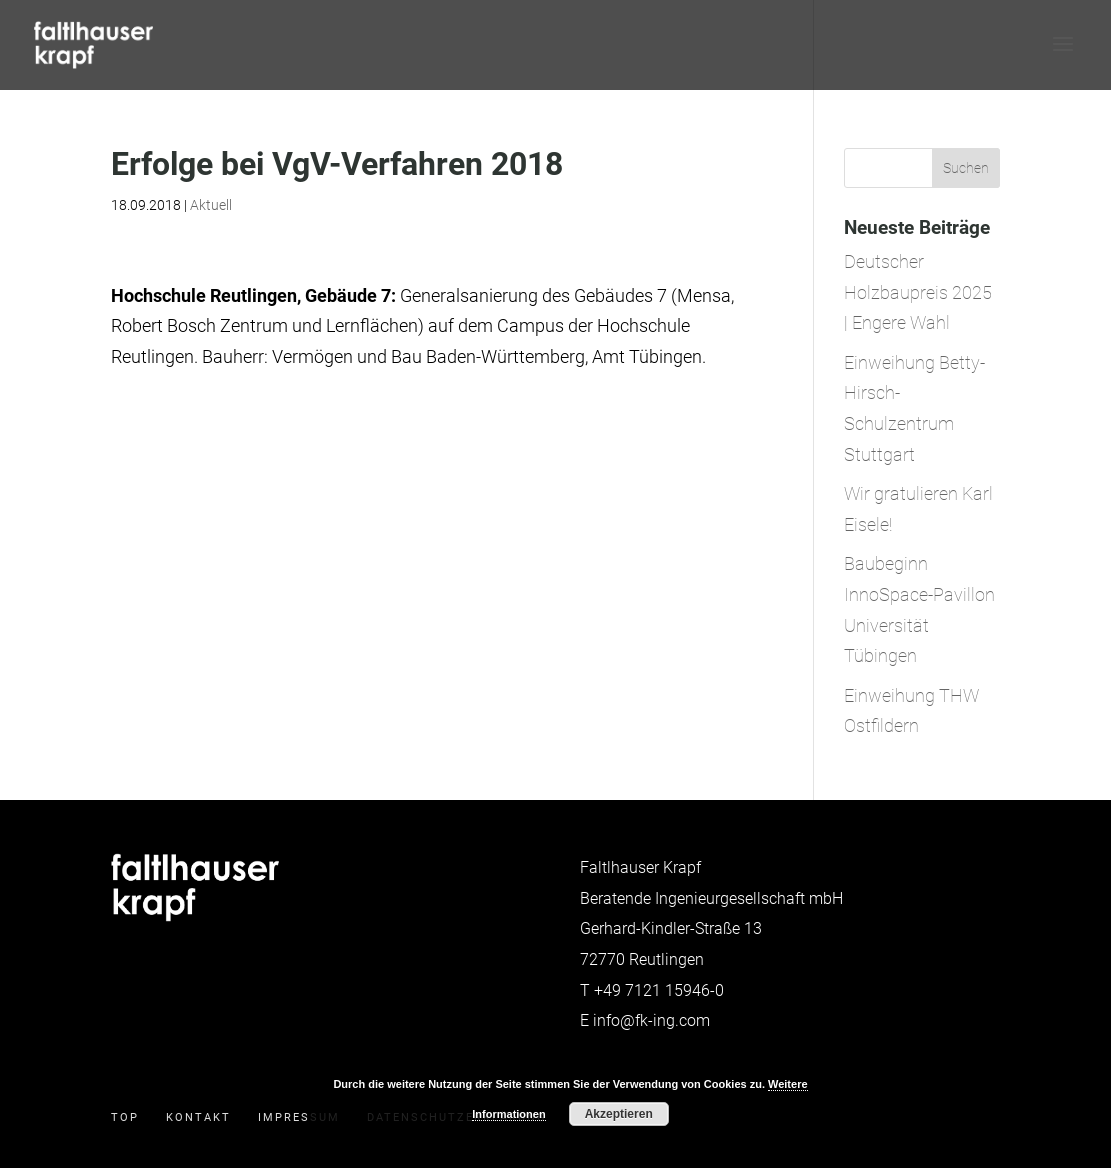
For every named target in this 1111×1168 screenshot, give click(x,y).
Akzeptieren (619, 1114)
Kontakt (198, 1117)
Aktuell (211, 205)
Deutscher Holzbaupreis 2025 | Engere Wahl (918, 292)
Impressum (299, 1117)
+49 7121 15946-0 (659, 990)
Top (125, 1117)
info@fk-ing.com (651, 1020)
